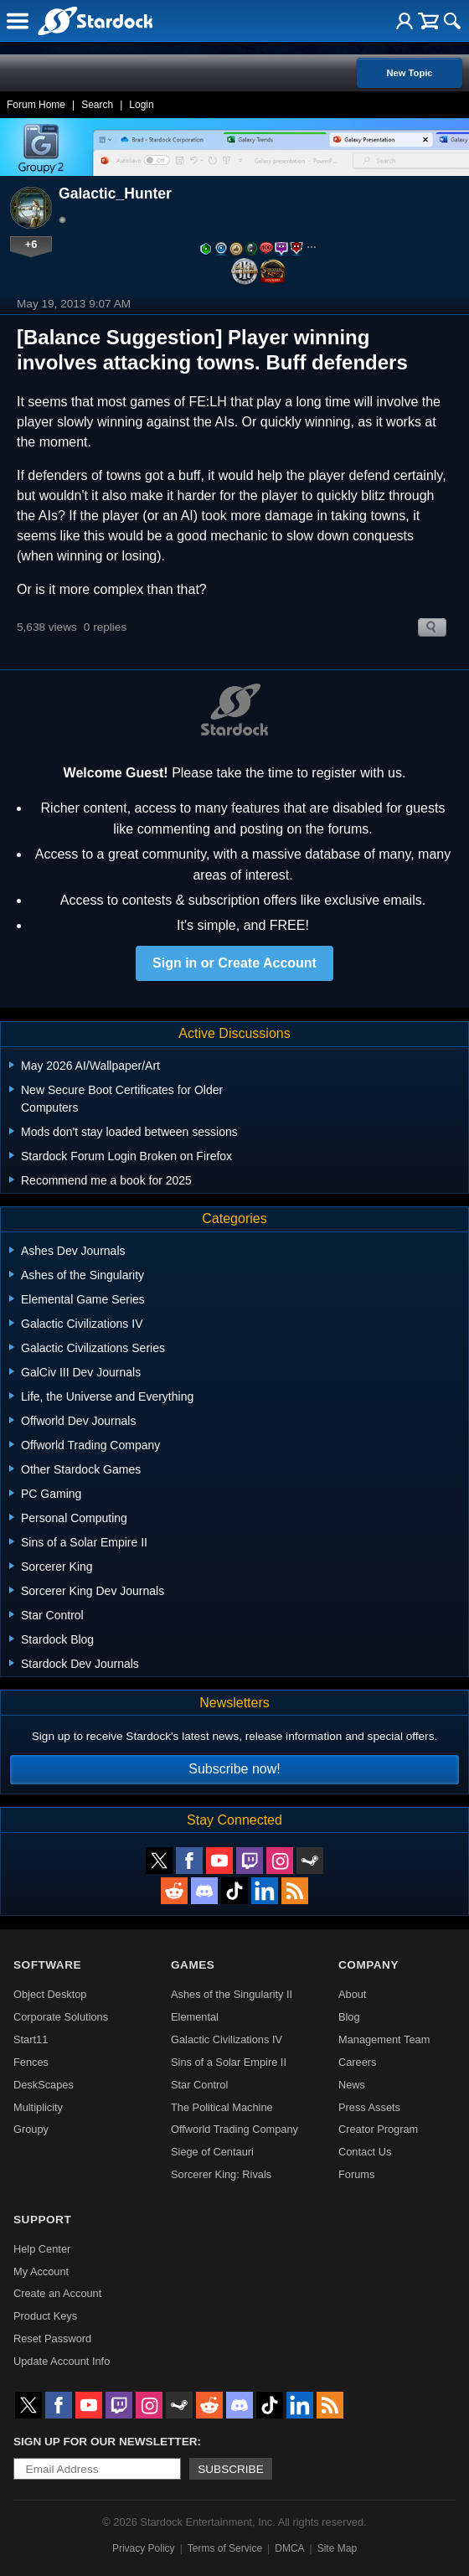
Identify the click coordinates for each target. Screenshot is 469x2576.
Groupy (31, 2129)
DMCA (289, 2548)
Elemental (195, 2017)
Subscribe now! (234, 1769)
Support (42, 2219)
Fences (31, 2062)
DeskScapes (43, 2084)
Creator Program (378, 2129)
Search (97, 105)
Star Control (199, 2084)
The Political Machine (222, 2107)
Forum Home (36, 105)
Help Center (41, 2249)
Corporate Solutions (60, 2017)
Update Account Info (61, 2361)
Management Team (384, 2039)
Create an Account (57, 2293)
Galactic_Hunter (115, 193)
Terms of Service (225, 2548)
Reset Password (52, 2338)
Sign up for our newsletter (105, 2441)
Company (368, 1965)
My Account (41, 2271)
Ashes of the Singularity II (231, 1994)
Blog (349, 2017)
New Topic (409, 73)
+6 (31, 244)
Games (192, 1965)
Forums (356, 2174)
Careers (357, 2062)
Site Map (337, 2548)
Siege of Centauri (212, 2151)
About (352, 1994)
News (351, 2084)
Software (47, 1965)
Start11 (30, 2039)
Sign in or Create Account (234, 963)
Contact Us (364, 2151)
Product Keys (45, 2316)
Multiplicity (38, 2107)
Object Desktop (50, 1994)
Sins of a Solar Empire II (228, 2062)
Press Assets (369, 2107)
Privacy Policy (143, 2548)
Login (141, 105)
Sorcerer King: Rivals (221, 2174)
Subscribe (231, 2469)
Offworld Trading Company (234, 2129)
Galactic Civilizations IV (226, 2039)
